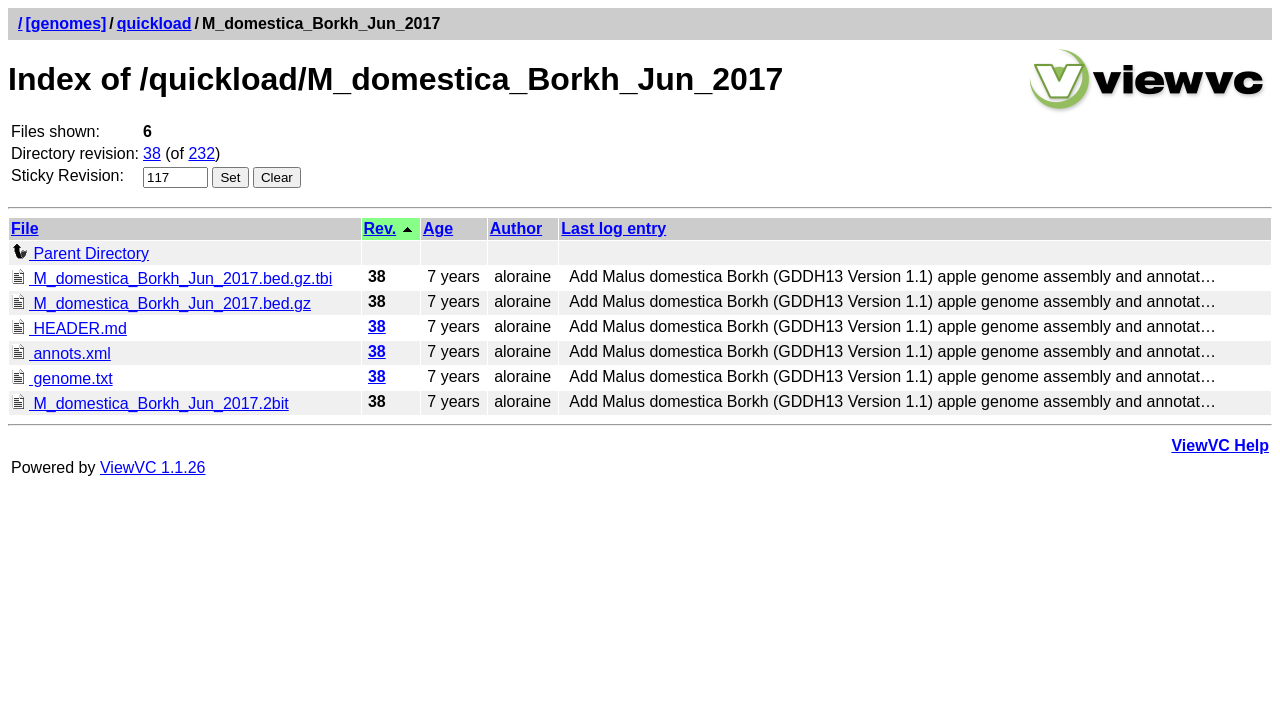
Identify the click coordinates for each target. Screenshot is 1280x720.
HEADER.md (69, 328)
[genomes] (65, 23)
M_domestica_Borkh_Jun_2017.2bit (150, 403)
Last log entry (613, 228)
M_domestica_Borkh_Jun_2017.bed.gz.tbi (171, 278)
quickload (154, 23)
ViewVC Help (1220, 445)
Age (438, 228)
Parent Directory (80, 253)
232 (201, 153)
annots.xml (61, 353)
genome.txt (62, 378)
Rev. (380, 228)
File (25, 228)
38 (152, 153)
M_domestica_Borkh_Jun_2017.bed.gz (161, 303)
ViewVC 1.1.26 (153, 467)
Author (516, 228)
